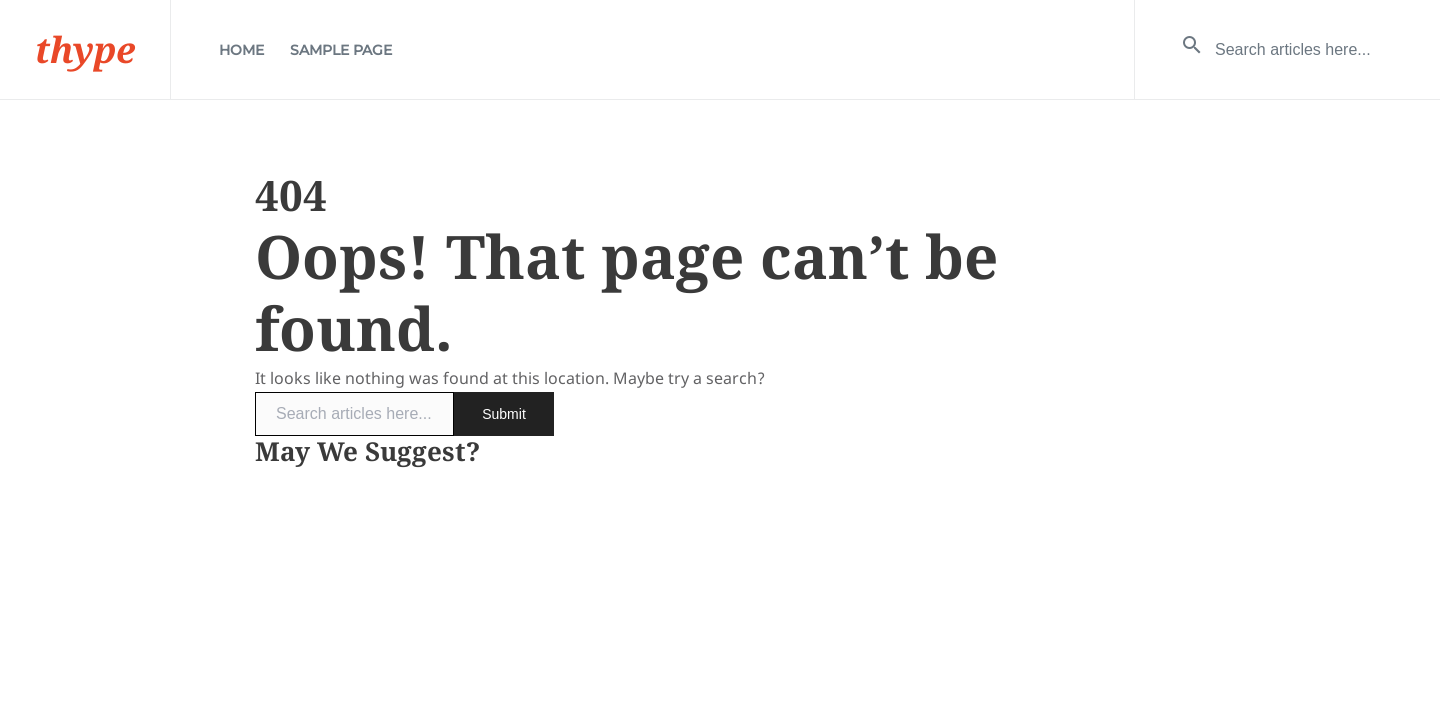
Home (241, 50)
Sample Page (341, 50)
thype (85, 49)
